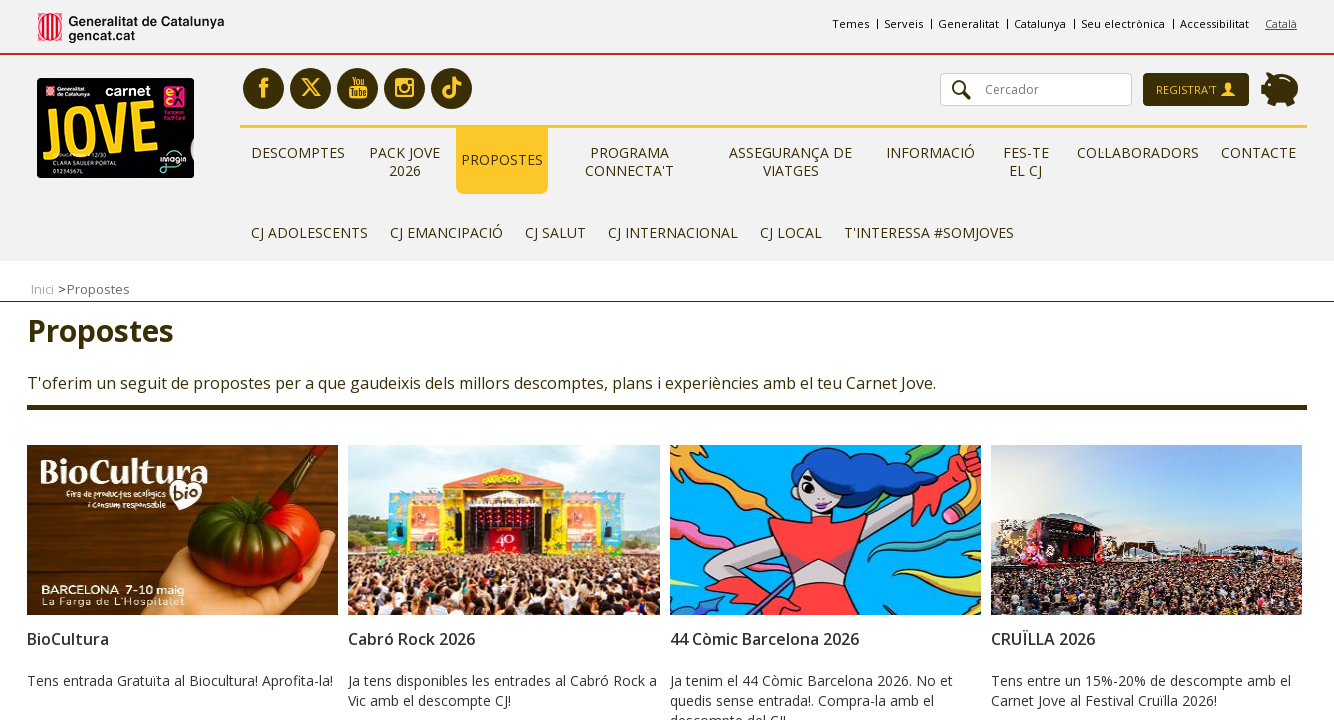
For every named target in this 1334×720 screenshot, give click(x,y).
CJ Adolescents (309, 232)
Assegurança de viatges (790, 161)
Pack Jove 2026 (404, 161)
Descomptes (298, 152)
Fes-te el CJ (1026, 161)
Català (1281, 23)
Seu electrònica (1123, 23)
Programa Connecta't (629, 161)
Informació (930, 152)
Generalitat (968, 23)
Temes (850, 23)
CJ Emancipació (446, 232)
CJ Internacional (673, 232)
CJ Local (791, 232)
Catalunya (1040, 23)
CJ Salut (555, 232)
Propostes (502, 159)
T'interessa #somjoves (929, 232)
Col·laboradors (1138, 152)
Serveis (903, 23)
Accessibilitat (1214, 23)
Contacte (1258, 152)
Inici (42, 289)
